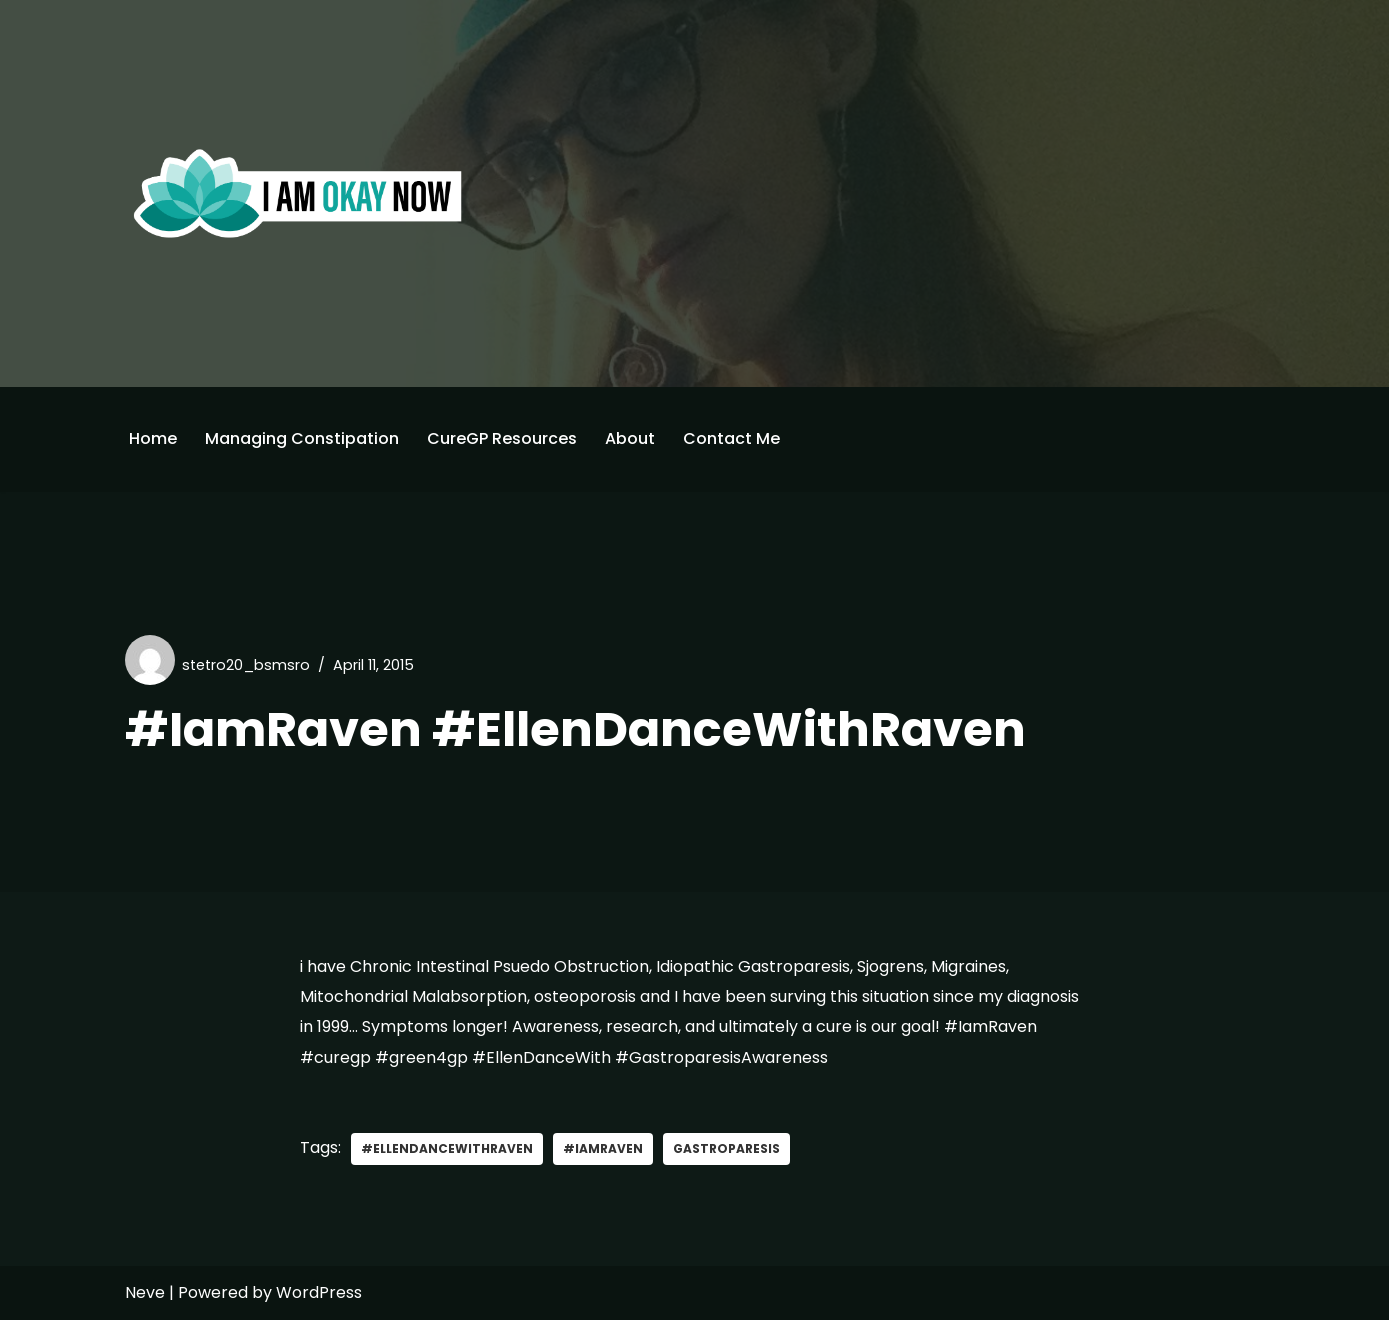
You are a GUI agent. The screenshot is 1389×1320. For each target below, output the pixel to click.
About (630, 438)
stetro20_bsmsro (246, 665)
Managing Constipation (302, 438)
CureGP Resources (502, 438)
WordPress (319, 1292)
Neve (145, 1292)
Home (153, 438)
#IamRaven (603, 1148)
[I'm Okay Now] (298, 193)
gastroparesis (726, 1148)
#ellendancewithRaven (447, 1148)
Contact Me (731, 438)
